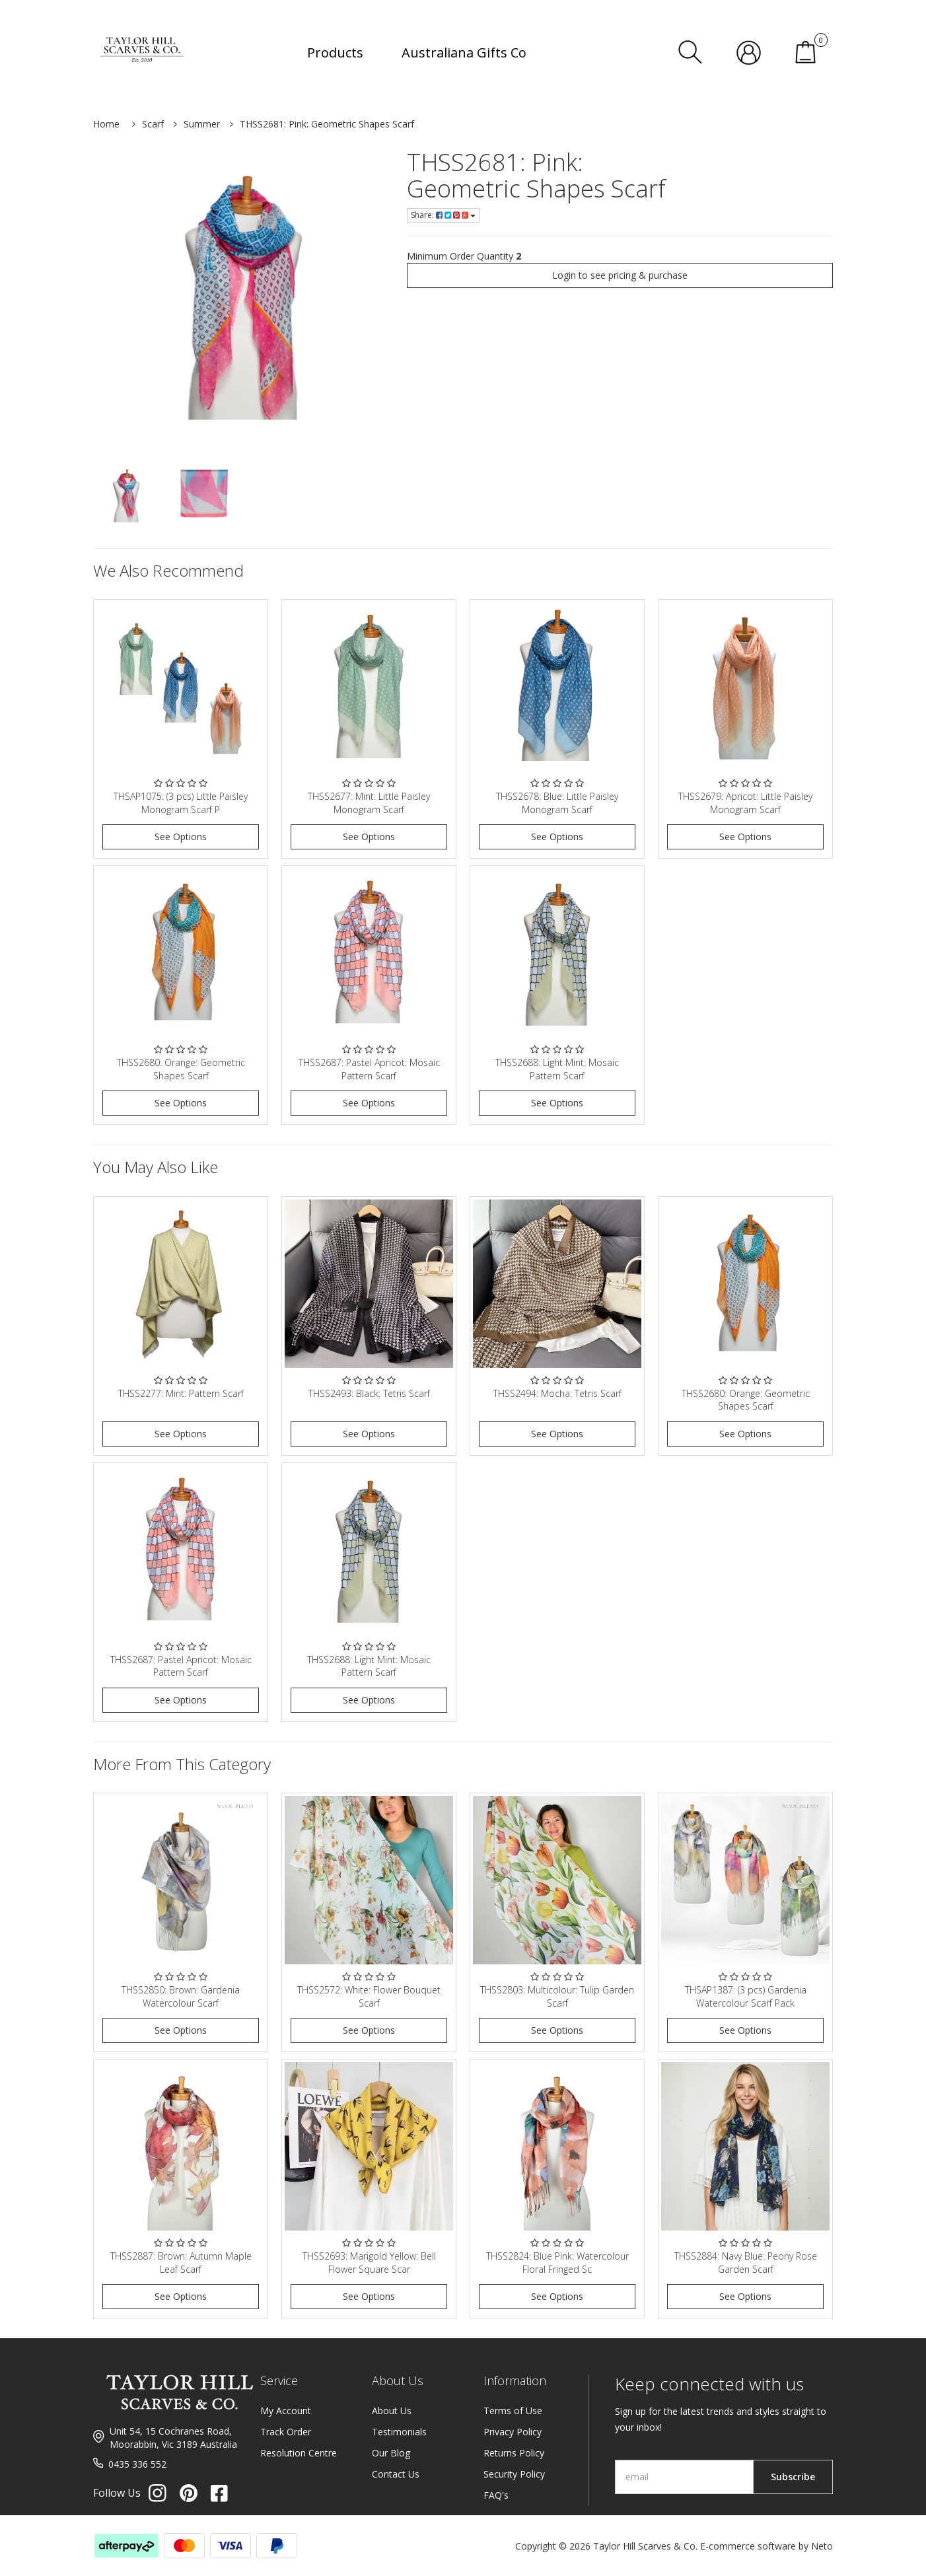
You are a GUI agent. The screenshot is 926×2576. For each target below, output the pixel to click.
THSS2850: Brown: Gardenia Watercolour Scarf (181, 1996)
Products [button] (335, 52)
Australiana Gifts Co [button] (464, 52)
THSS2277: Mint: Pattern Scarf (181, 1393)
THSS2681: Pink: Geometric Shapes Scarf (327, 124)
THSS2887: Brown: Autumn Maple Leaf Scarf (181, 2262)
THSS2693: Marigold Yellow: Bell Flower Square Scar (369, 2262)
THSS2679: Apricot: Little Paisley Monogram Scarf (745, 803)
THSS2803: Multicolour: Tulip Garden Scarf (557, 1996)
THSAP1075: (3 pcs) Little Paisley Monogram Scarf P (181, 803)
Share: (443, 215)
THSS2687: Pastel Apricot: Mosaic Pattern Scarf (369, 1069)
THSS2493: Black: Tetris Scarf (369, 1393)
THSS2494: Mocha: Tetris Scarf (557, 1393)
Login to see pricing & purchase (620, 275)
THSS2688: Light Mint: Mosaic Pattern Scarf (557, 1069)
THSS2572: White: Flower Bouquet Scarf (369, 1996)
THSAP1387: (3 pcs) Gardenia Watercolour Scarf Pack (745, 1996)
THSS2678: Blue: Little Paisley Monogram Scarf (557, 803)
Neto (822, 2546)
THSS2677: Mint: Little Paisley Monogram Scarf (369, 803)
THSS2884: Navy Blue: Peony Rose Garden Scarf (745, 2262)
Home (106, 124)
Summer (202, 124)
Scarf (153, 124)
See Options (181, 836)
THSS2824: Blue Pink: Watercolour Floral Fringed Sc (557, 2262)
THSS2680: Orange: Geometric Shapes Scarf (181, 1069)
